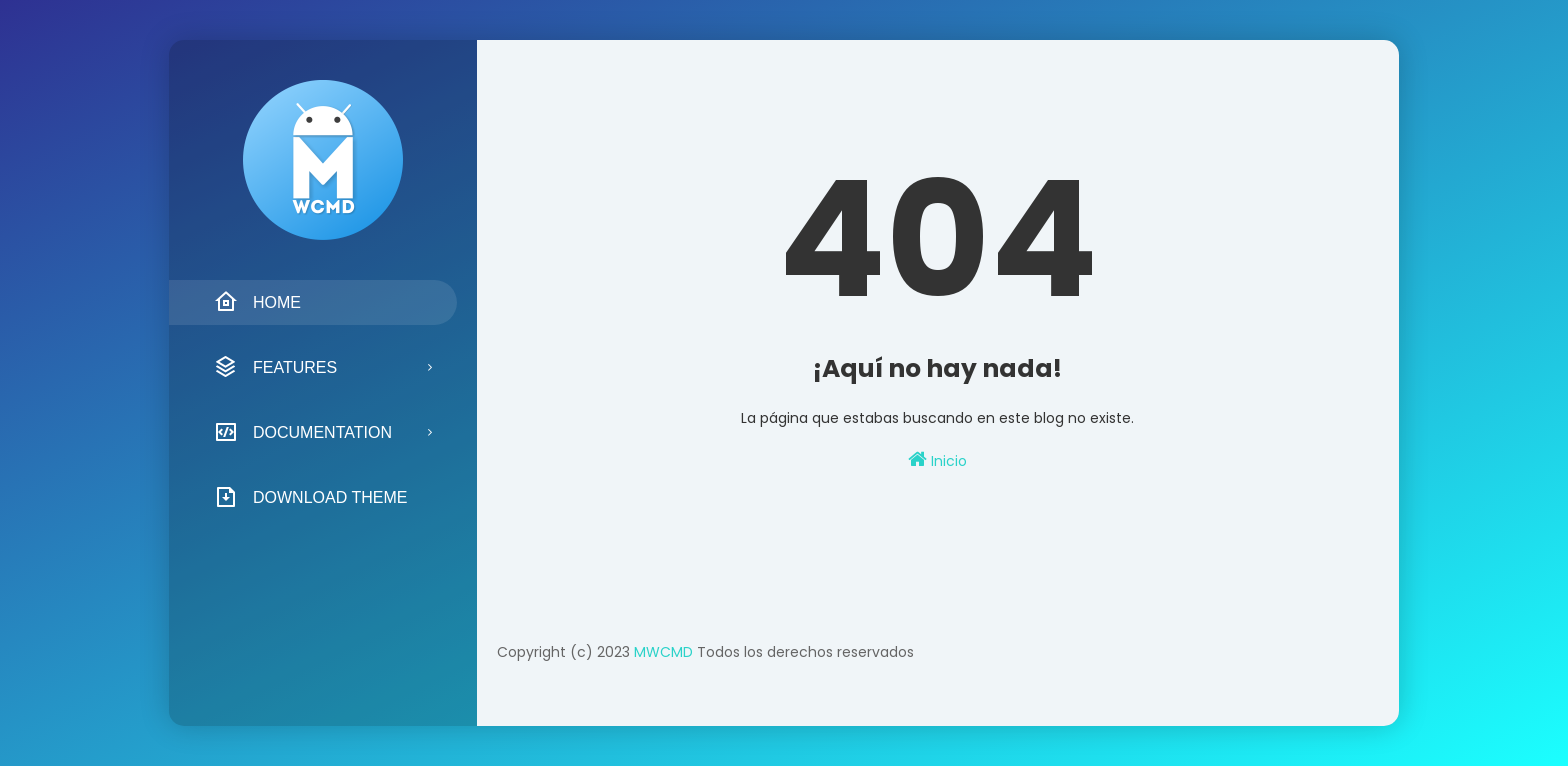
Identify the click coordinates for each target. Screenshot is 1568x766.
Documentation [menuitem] (303, 432)
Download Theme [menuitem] (310, 497)
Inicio (937, 460)
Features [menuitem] (275, 367)
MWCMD (663, 652)
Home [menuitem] (257, 302)
